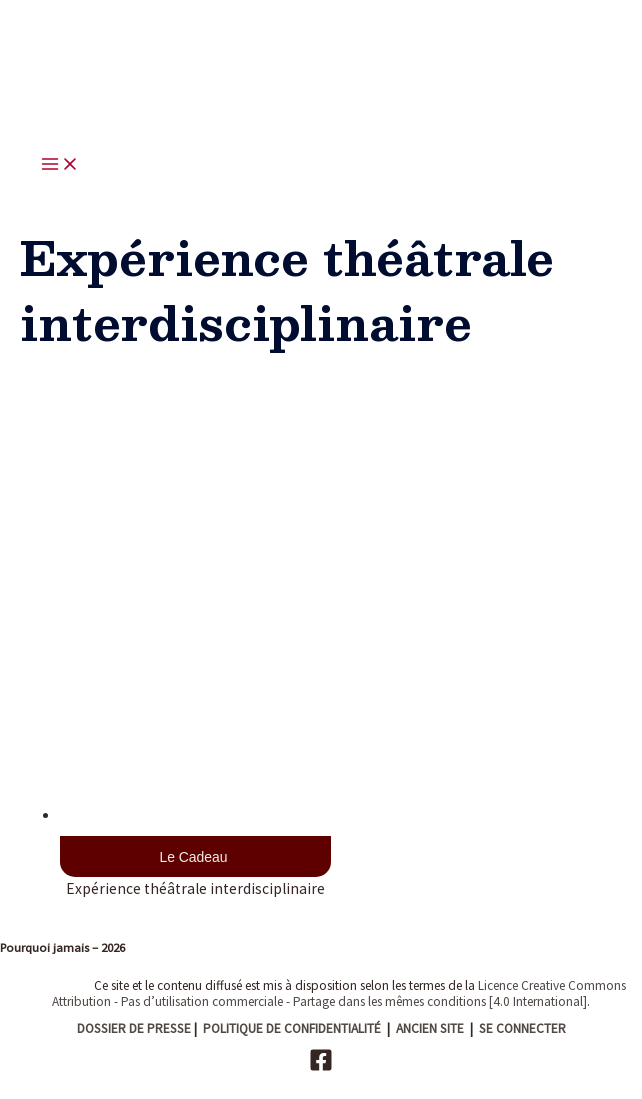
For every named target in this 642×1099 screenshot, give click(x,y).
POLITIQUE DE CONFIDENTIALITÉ (292, 1028)
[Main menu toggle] (60, 165)
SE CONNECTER (522, 1028)
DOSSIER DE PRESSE (134, 1028)
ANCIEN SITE (430, 1028)
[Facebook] (321, 1066)
